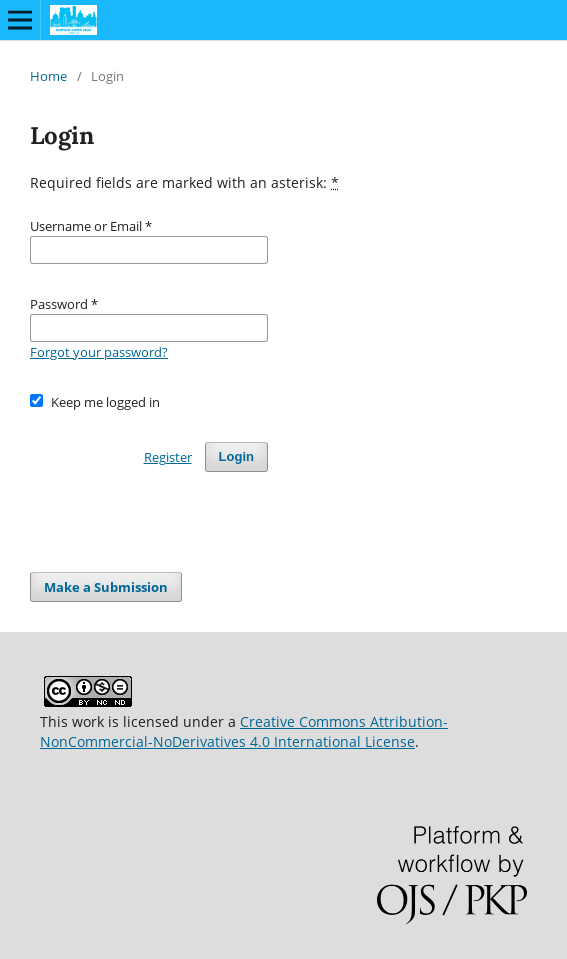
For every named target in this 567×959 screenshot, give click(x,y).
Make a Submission (106, 587)
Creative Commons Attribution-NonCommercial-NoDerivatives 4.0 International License (244, 731)
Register (168, 457)
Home (48, 76)
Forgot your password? (99, 352)
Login (236, 456)
